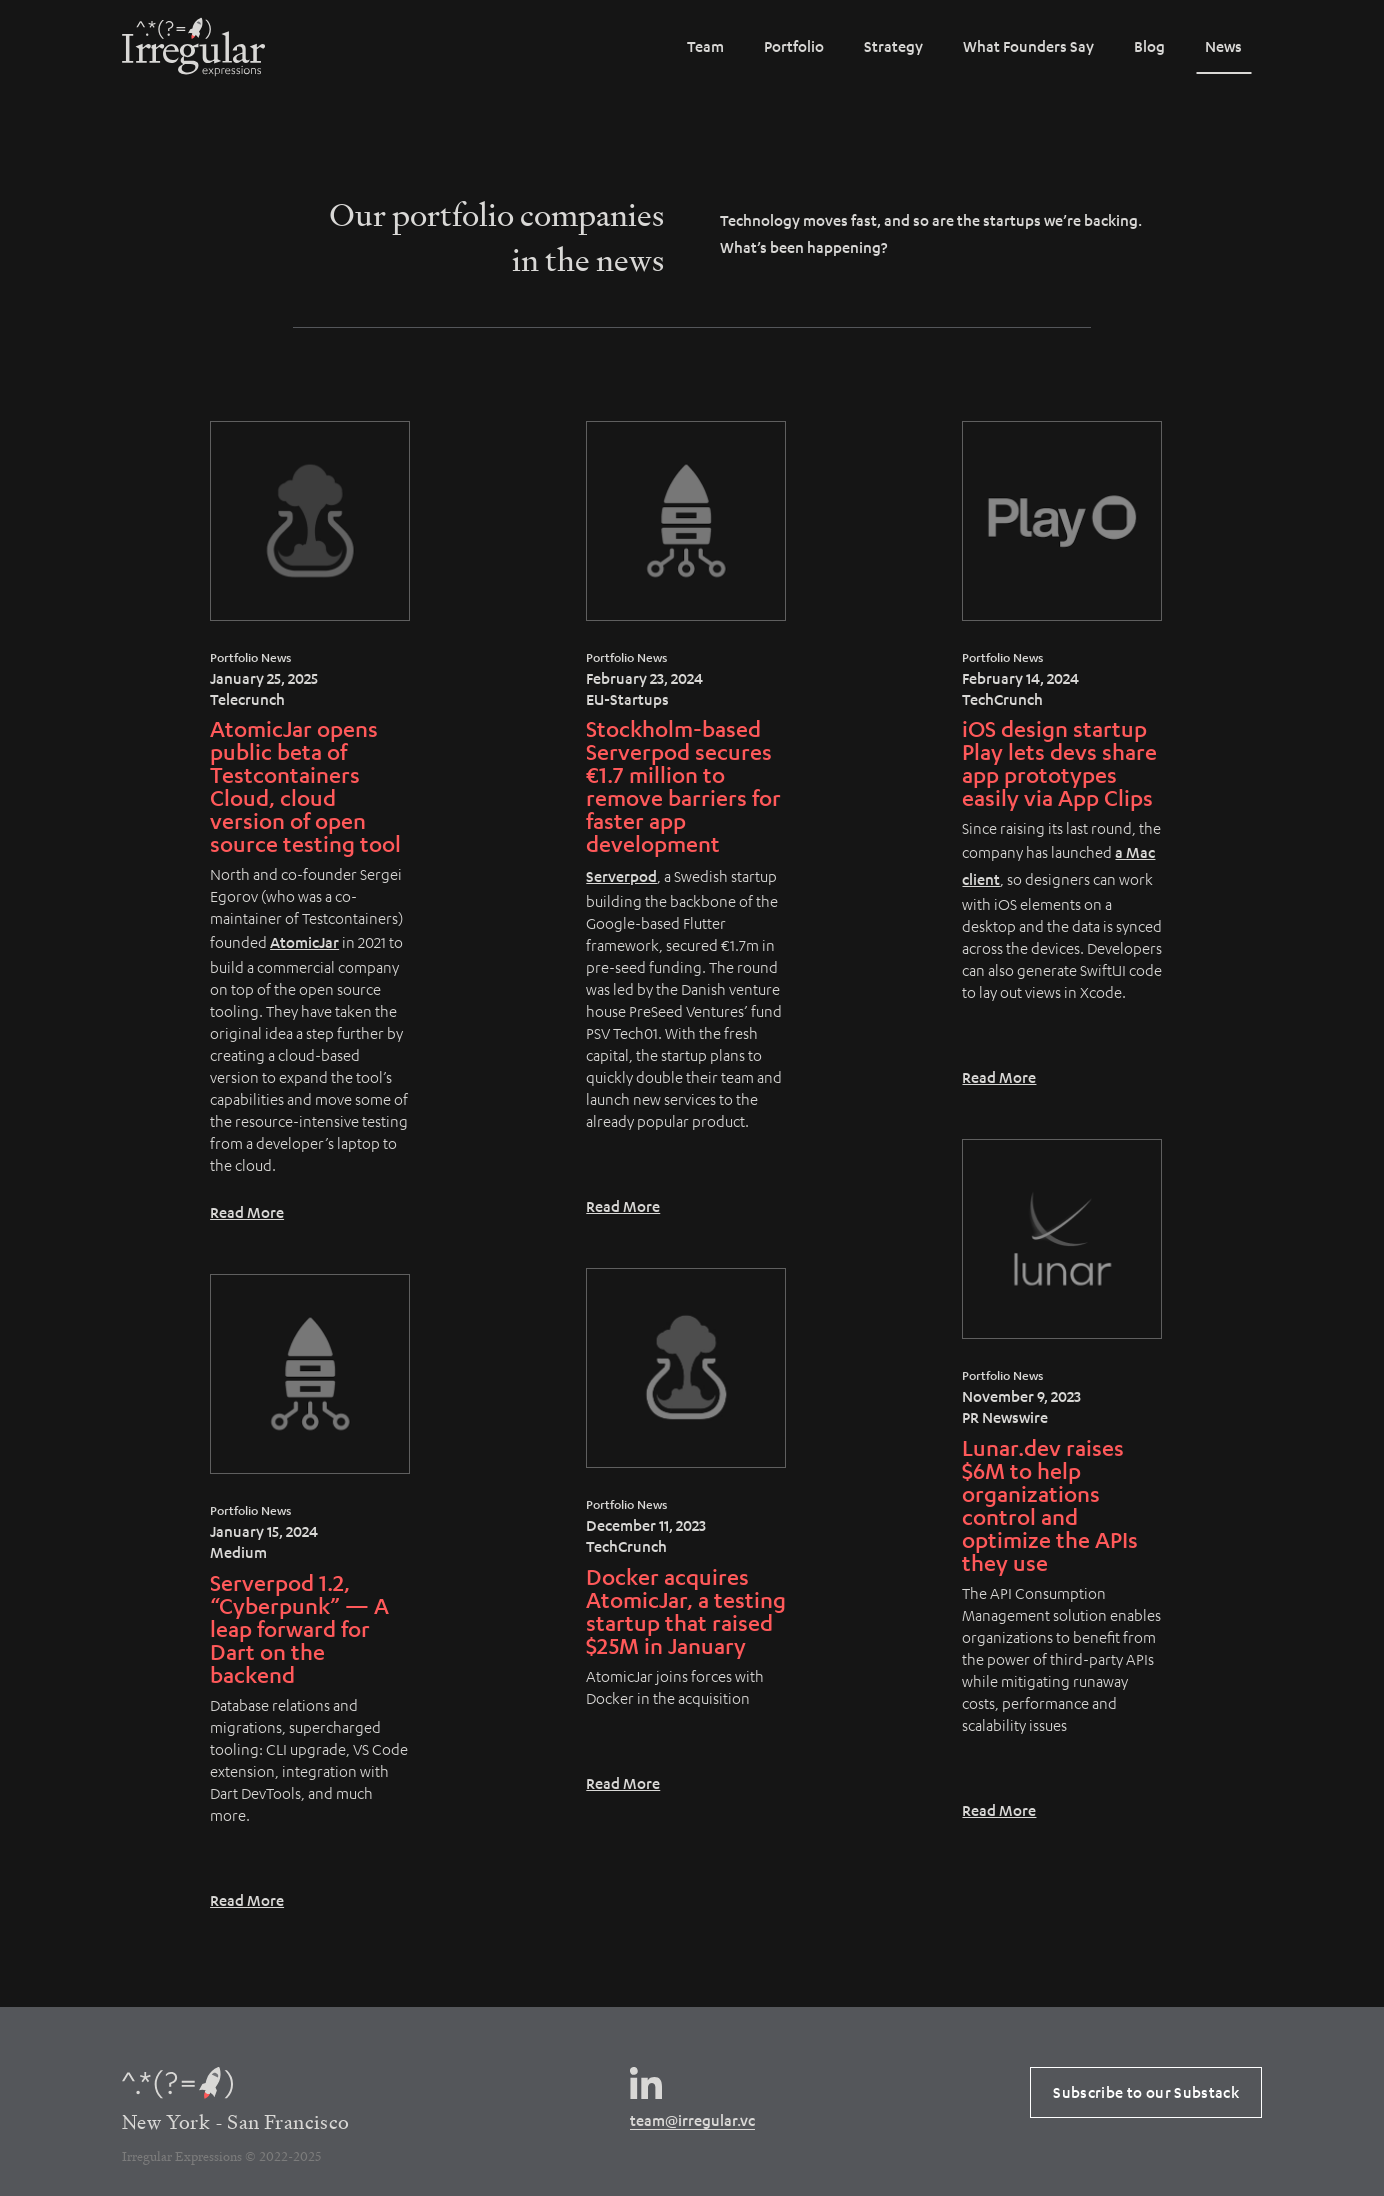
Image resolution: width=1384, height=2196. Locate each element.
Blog (1149, 46)
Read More (247, 1212)
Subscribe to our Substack (1146, 2092)
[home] (194, 47)
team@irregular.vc (692, 2120)
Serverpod (621, 876)
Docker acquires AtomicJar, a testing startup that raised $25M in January (686, 1611)
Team (705, 46)
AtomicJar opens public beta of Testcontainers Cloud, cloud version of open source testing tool (305, 786)
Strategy (893, 46)
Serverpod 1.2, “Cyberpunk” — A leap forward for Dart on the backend (299, 1628)
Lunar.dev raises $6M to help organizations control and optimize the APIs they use (1050, 1505)
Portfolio (794, 46)
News (1223, 46)
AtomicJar (304, 942)
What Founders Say (1028, 46)
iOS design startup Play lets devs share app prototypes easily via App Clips (1059, 763)
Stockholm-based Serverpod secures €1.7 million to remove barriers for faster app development (683, 786)
